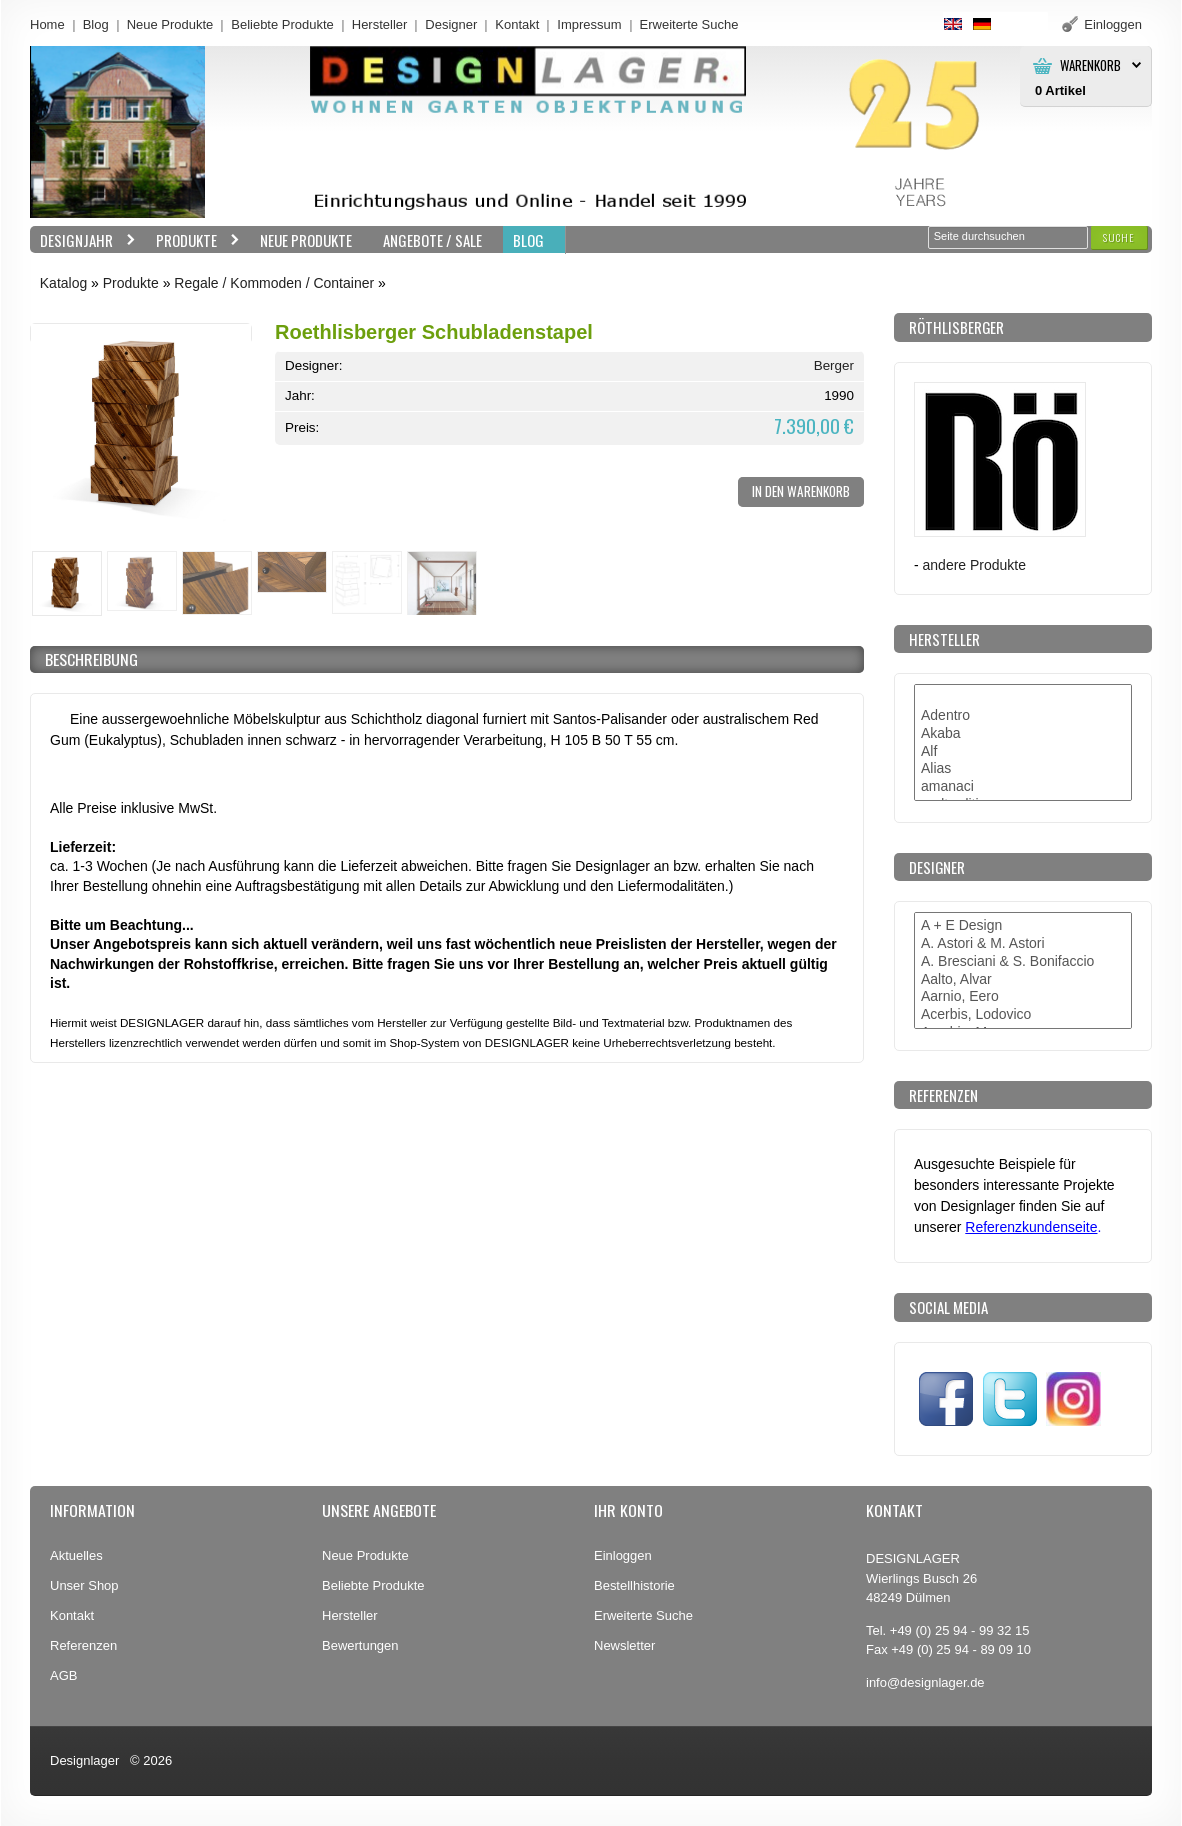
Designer (451, 24)
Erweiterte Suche (643, 1615)
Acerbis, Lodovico (1023, 1015)
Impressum (589, 24)
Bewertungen (360, 1645)
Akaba (1023, 734)
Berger (834, 365)
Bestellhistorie (634, 1585)
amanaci (1023, 787)
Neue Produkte (170, 24)
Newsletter (624, 1645)
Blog (96, 24)
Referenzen (83, 1645)
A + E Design (1023, 926)
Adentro (1023, 716)
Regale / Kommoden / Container (274, 283)
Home (47, 24)
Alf (1023, 752)
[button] (1119, 237)
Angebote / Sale (432, 240)
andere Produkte (974, 565)
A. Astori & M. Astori (1023, 944)
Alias (1023, 769)
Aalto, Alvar (1023, 980)
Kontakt (517, 24)
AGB (63, 1675)
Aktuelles (76, 1555)
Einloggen (623, 1555)
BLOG (528, 240)
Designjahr (83, 240)
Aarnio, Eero (1023, 997)
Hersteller (380, 24)
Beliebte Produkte (282, 24)
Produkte (193, 240)
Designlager (84, 1760)
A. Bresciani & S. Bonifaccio (1023, 962)
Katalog (63, 283)
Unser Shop (84, 1585)
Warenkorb (1090, 65)
